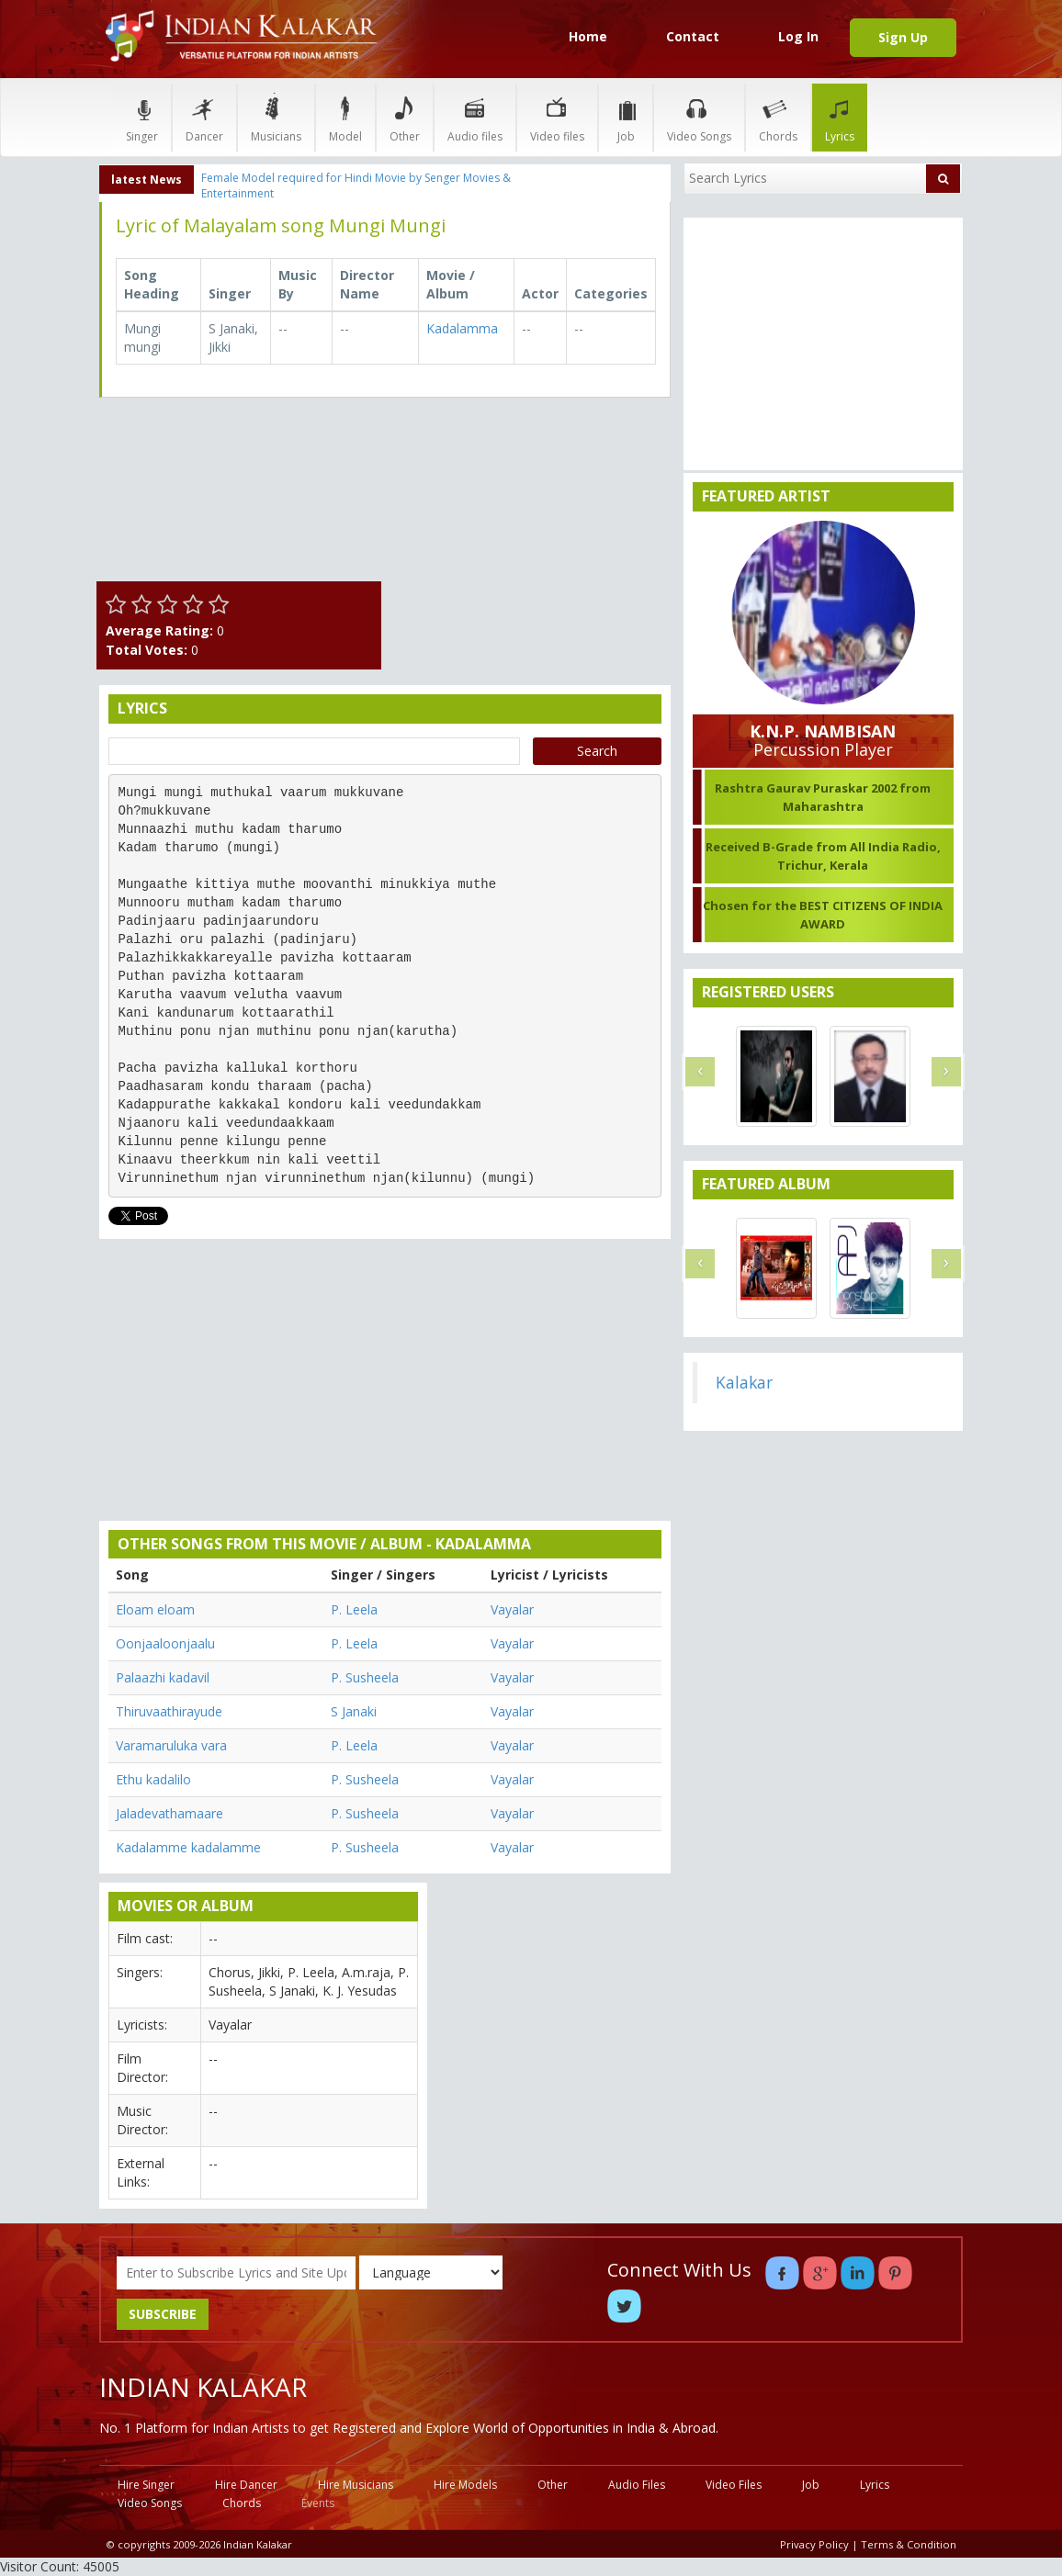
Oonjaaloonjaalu (165, 1643)
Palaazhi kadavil (162, 1677)
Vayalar (512, 1609)
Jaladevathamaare (169, 1813)
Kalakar (744, 1382)
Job (625, 117)
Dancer (204, 117)
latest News (146, 179)
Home (588, 36)
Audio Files (636, 2484)
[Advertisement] (531, 526)
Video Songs (699, 117)
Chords (778, 117)
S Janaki (354, 1711)
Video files (557, 117)
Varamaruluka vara (171, 1745)
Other (405, 117)
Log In (798, 36)
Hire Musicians (355, 2484)
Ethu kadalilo (153, 1779)
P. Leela (354, 1609)
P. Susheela (365, 1677)
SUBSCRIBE (163, 2314)
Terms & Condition (908, 2544)
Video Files (734, 2484)
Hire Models (465, 2484)
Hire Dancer (246, 2484)
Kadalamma (462, 328)
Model (345, 117)
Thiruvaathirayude (169, 1711)
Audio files (475, 117)
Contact (692, 36)
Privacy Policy (814, 2544)
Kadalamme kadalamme (188, 1847)
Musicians (276, 117)
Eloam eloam (155, 1609)
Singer (142, 117)
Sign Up (903, 37)
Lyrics (839, 117)
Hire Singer (146, 2484)
